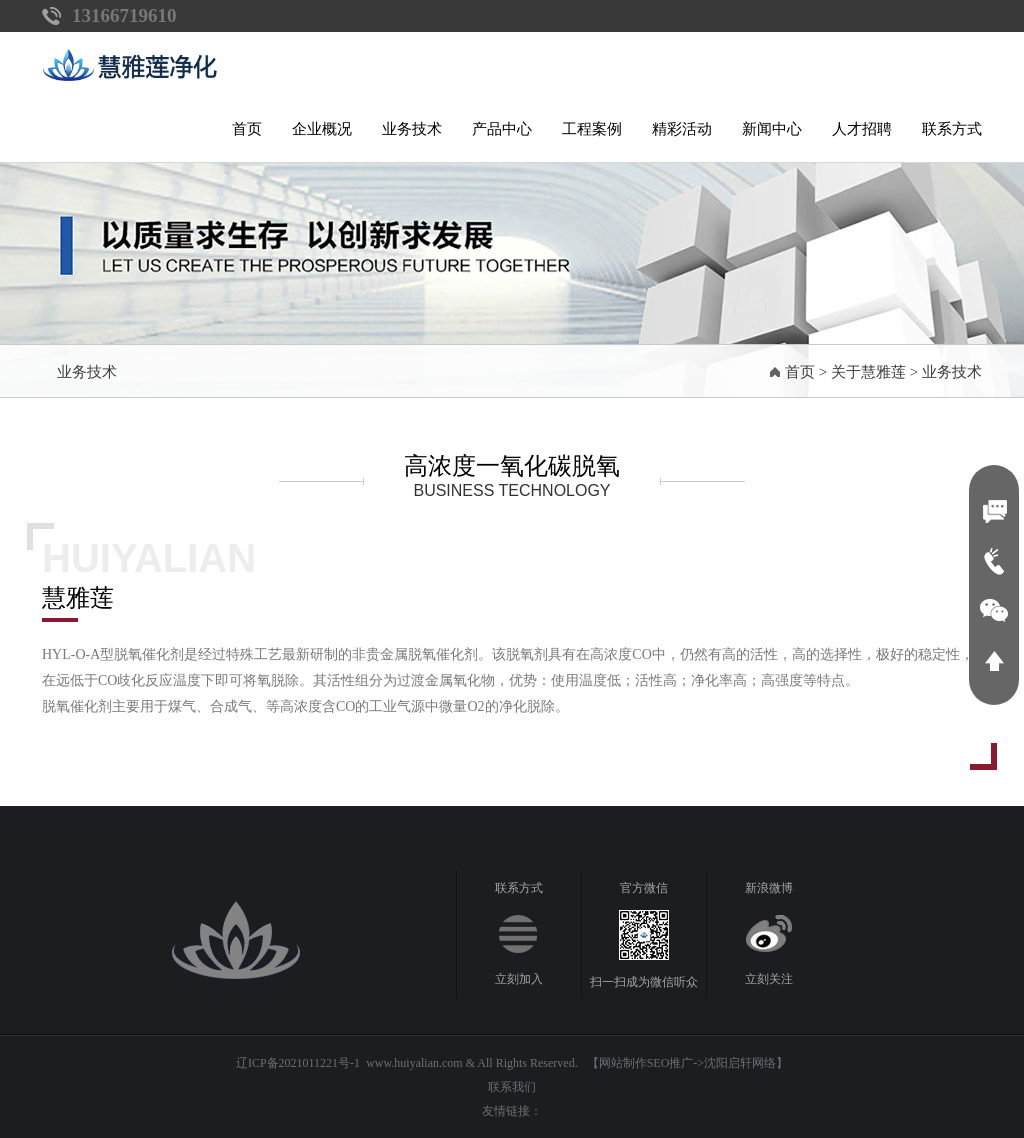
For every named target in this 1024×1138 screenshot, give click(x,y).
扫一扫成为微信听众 (644, 982)
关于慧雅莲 (868, 372)
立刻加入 (519, 979)
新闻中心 (772, 129)
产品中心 (502, 129)
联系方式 (952, 129)
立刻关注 (769, 979)
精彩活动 (682, 129)
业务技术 (412, 129)
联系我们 (512, 1087)
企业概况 (322, 129)
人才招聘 (862, 129)
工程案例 (592, 129)
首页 (247, 129)
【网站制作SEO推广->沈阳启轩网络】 (687, 1063)
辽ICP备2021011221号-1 (298, 1063)
